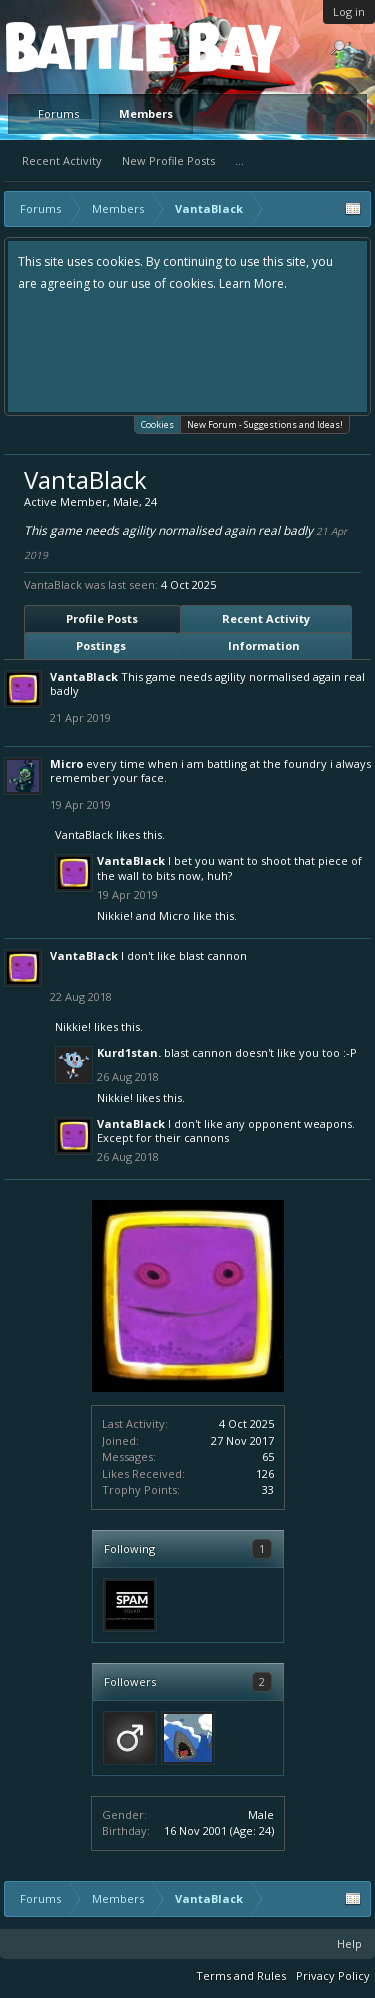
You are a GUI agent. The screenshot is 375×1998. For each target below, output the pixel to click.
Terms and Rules (241, 1975)
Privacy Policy (333, 1975)
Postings (101, 645)
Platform (79, 46)
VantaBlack (84, 676)
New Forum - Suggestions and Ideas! (265, 424)
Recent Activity (62, 160)
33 (268, 1489)
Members (146, 113)
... (239, 160)
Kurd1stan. (129, 1052)
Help (349, 1943)
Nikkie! (115, 915)
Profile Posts (102, 618)
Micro (66, 763)
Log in (349, 11)
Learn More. (253, 283)
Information (264, 645)
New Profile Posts (168, 160)
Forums (58, 113)
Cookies (157, 423)
